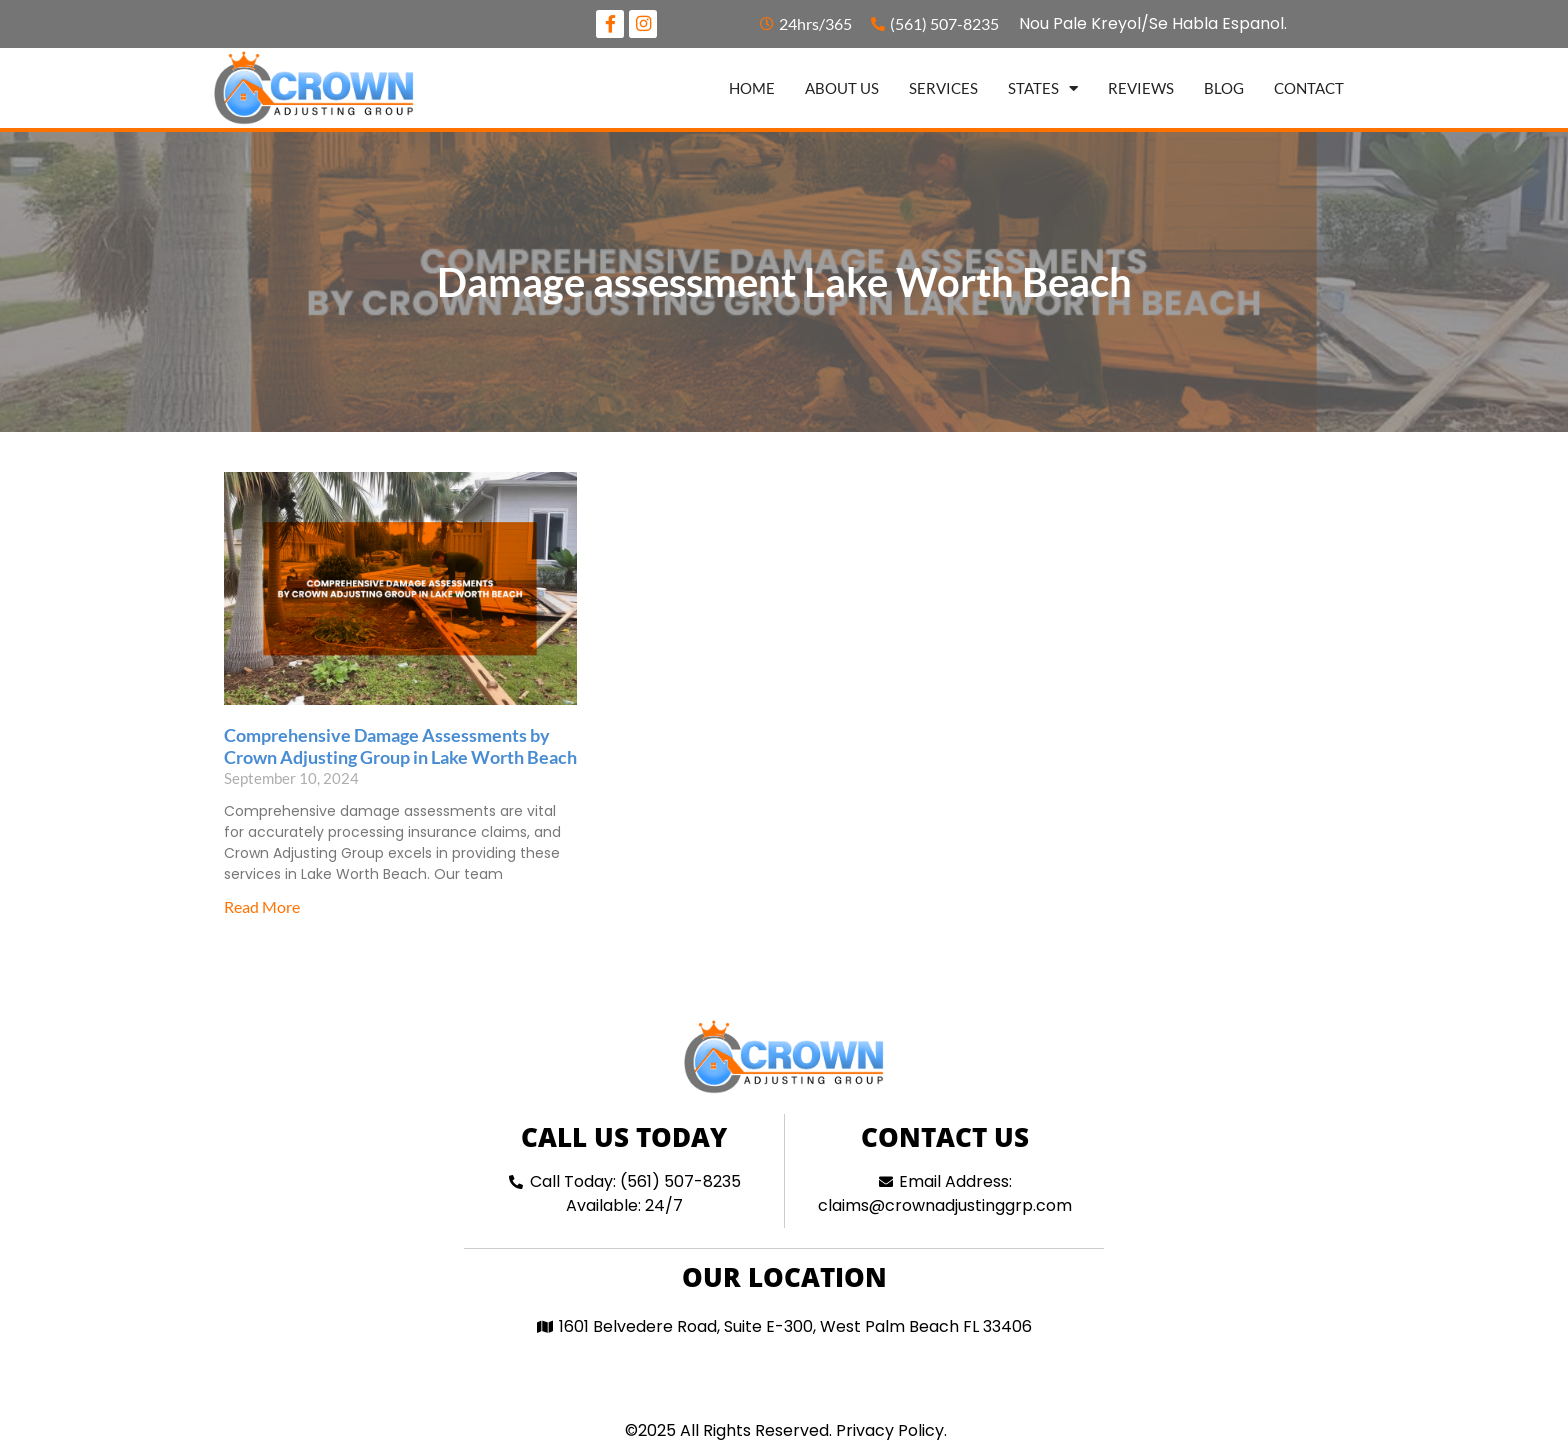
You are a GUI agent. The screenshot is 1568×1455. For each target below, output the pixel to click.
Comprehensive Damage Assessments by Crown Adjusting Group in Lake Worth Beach (400, 749)
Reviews (1141, 90)
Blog (1224, 90)
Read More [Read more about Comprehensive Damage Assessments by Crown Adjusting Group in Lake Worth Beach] (262, 908)
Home (752, 90)
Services (943, 90)
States (1043, 90)
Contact (1309, 90)
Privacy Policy (890, 1432)
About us (842, 90)
